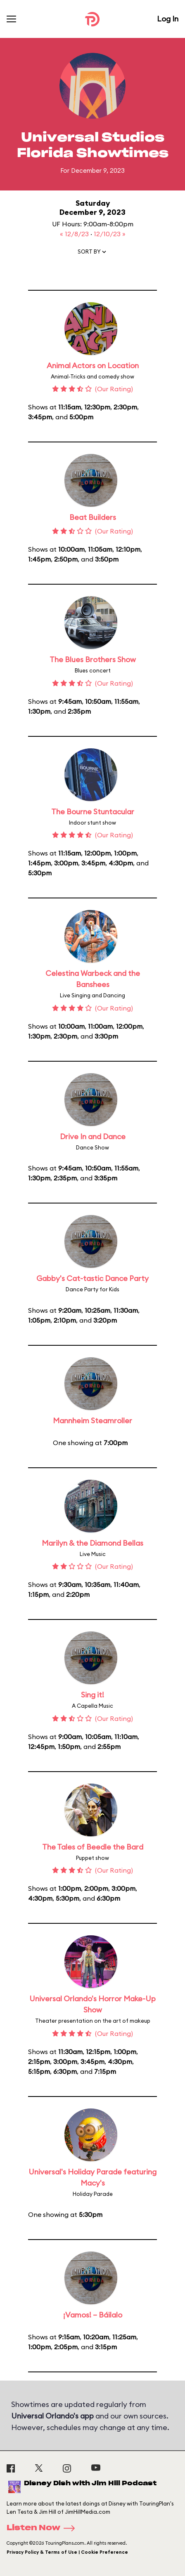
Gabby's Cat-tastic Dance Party (92, 1278)
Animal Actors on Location (93, 365)
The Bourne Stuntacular (92, 811)
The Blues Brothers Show (93, 659)
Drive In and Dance (93, 1136)
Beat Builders (92, 517)
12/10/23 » (110, 234)
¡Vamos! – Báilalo (92, 2315)
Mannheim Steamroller (92, 1420)
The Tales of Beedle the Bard (92, 1847)
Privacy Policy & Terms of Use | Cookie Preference (67, 2552)
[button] (92, 254)
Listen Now (43, 2528)
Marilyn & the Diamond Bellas (92, 1543)
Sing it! (92, 1694)
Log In (167, 19)
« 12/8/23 (75, 234)
